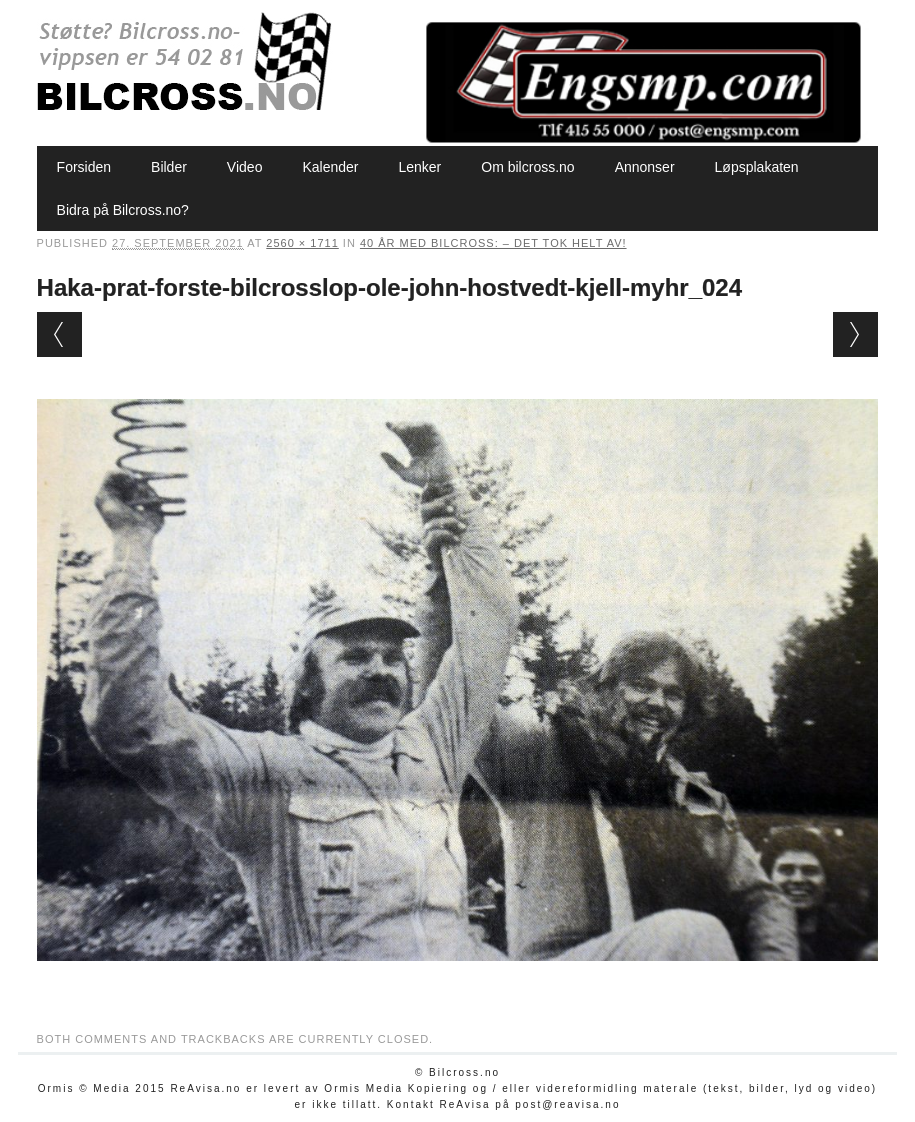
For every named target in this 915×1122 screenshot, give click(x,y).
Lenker (419, 167)
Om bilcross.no (527, 167)
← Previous (59, 334)
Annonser (645, 167)
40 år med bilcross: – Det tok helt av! (493, 243)
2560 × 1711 (302, 243)
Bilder (169, 167)
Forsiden (84, 167)
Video (245, 167)
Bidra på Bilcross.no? (123, 210)
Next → (855, 334)
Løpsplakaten (757, 167)
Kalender (330, 167)
